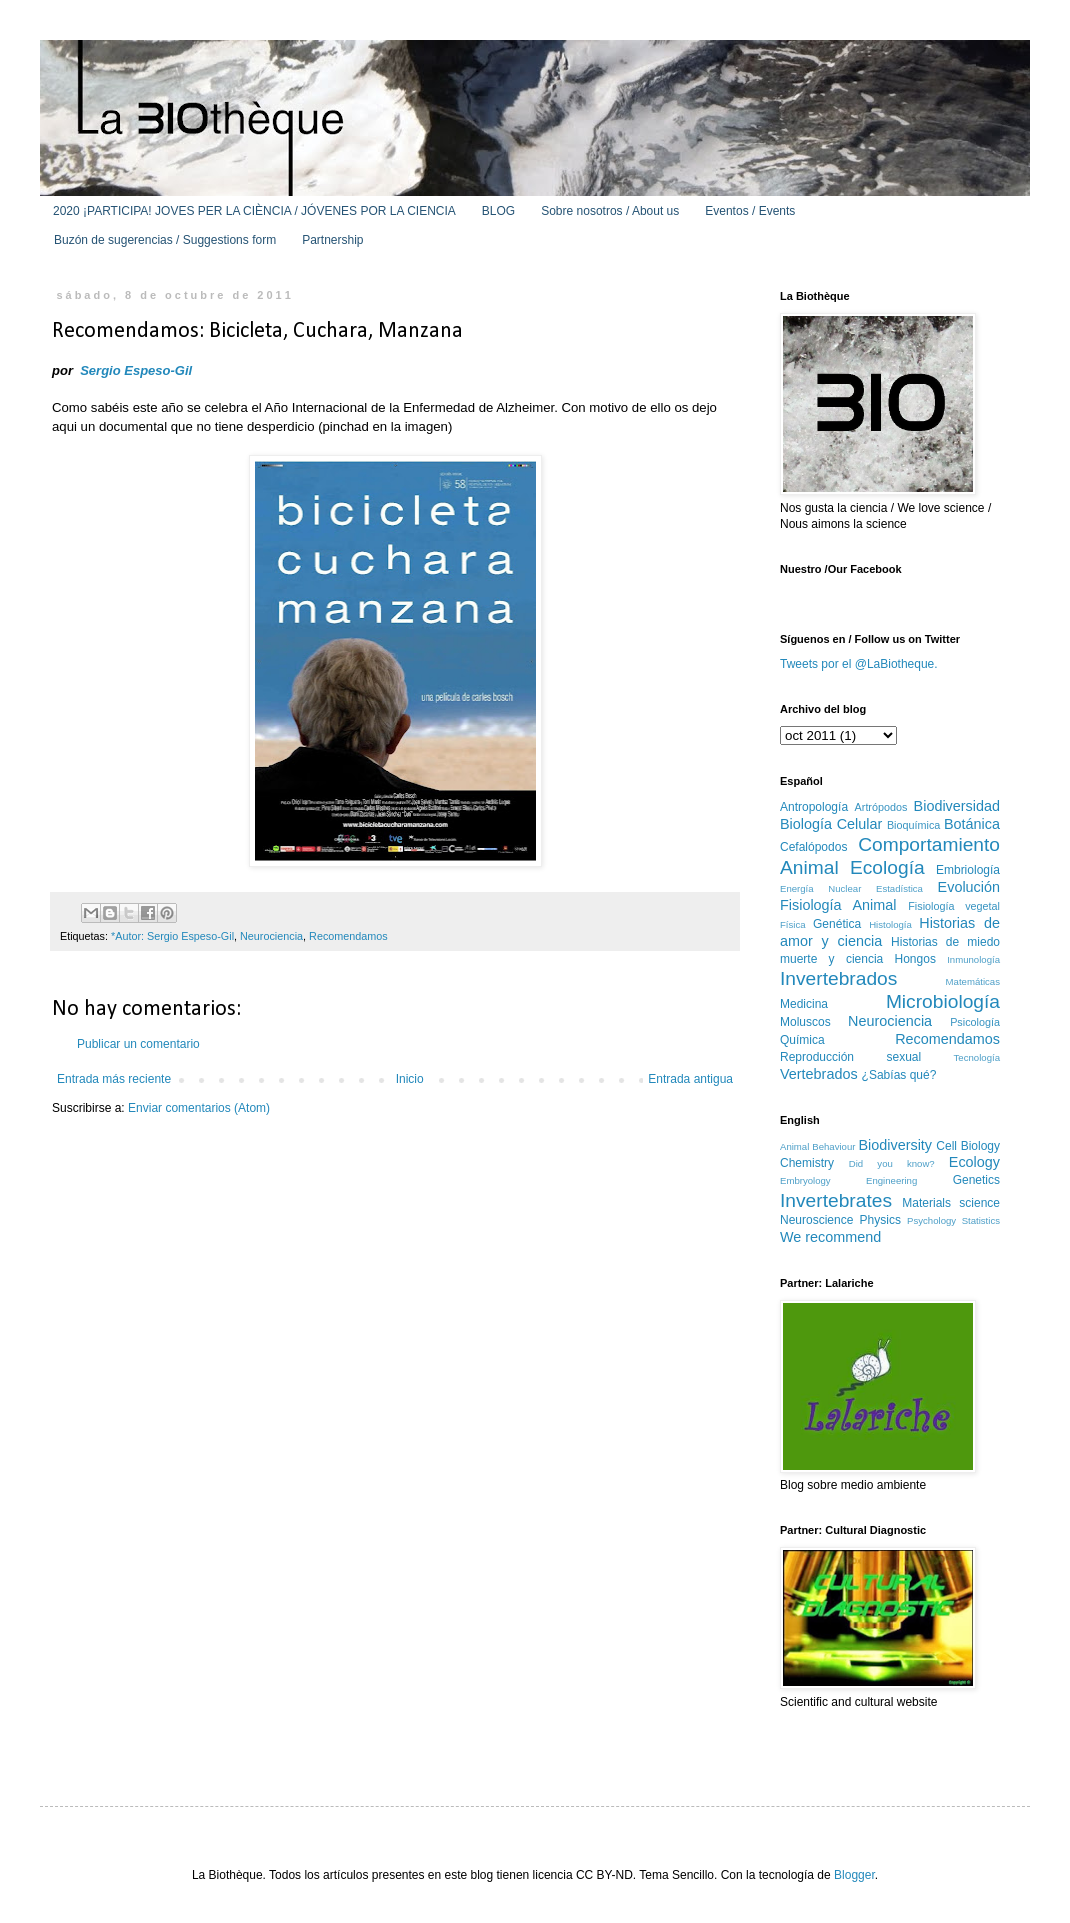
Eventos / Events (750, 211)
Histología (890, 924)
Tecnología (977, 1057)
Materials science (951, 1203)
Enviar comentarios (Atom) (199, 1108)
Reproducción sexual (850, 1057)
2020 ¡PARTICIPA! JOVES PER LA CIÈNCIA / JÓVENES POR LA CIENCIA (254, 211)
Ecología (887, 867)
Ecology (974, 1162)
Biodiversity (895, 1145)
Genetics (976, 1180)
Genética (837, 924)
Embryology (805, 1180)
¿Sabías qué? (899, 1075)
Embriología (968, 870)
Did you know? (892, 1163)
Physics (880, 1220)
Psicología (975, 1022)
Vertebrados (819, 1074)
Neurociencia (271, 936)
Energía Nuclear (820, 888)
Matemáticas (973, 981)
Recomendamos (348, 936)
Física (793, 924)
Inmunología (973, 959)
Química (802, 1040)
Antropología (814, 807)
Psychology (931, 1220)
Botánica (972, 824)
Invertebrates (836, 1200)
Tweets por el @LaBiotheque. (859, 664)
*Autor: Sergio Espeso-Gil (172, 936)
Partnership (332, 240)
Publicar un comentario (138, 1044)
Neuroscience (816, 1220)
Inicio (410, 1079)
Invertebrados (838, 978)
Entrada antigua (690, 1079)
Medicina (804, 1004)
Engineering (891, 1180)
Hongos (915, 959)
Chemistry (807, 1163)
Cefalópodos (813, 847)
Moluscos (805, 1022)
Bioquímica (913, 825)
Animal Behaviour (817, 1146)
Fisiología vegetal (954, 906)
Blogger (854, 1875)
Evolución (969, 887)
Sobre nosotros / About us (610, 211)
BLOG (498, 211)
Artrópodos (881, 807)
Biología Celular (831, 824)
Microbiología (943, 1001)
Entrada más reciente (114, 1079)
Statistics (981, 1220)
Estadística (899, 888)
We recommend (830, 1237)
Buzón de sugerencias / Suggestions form (165, 240)
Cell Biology (968, 1146)
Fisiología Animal (838, 905)
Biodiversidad (957, 806)
